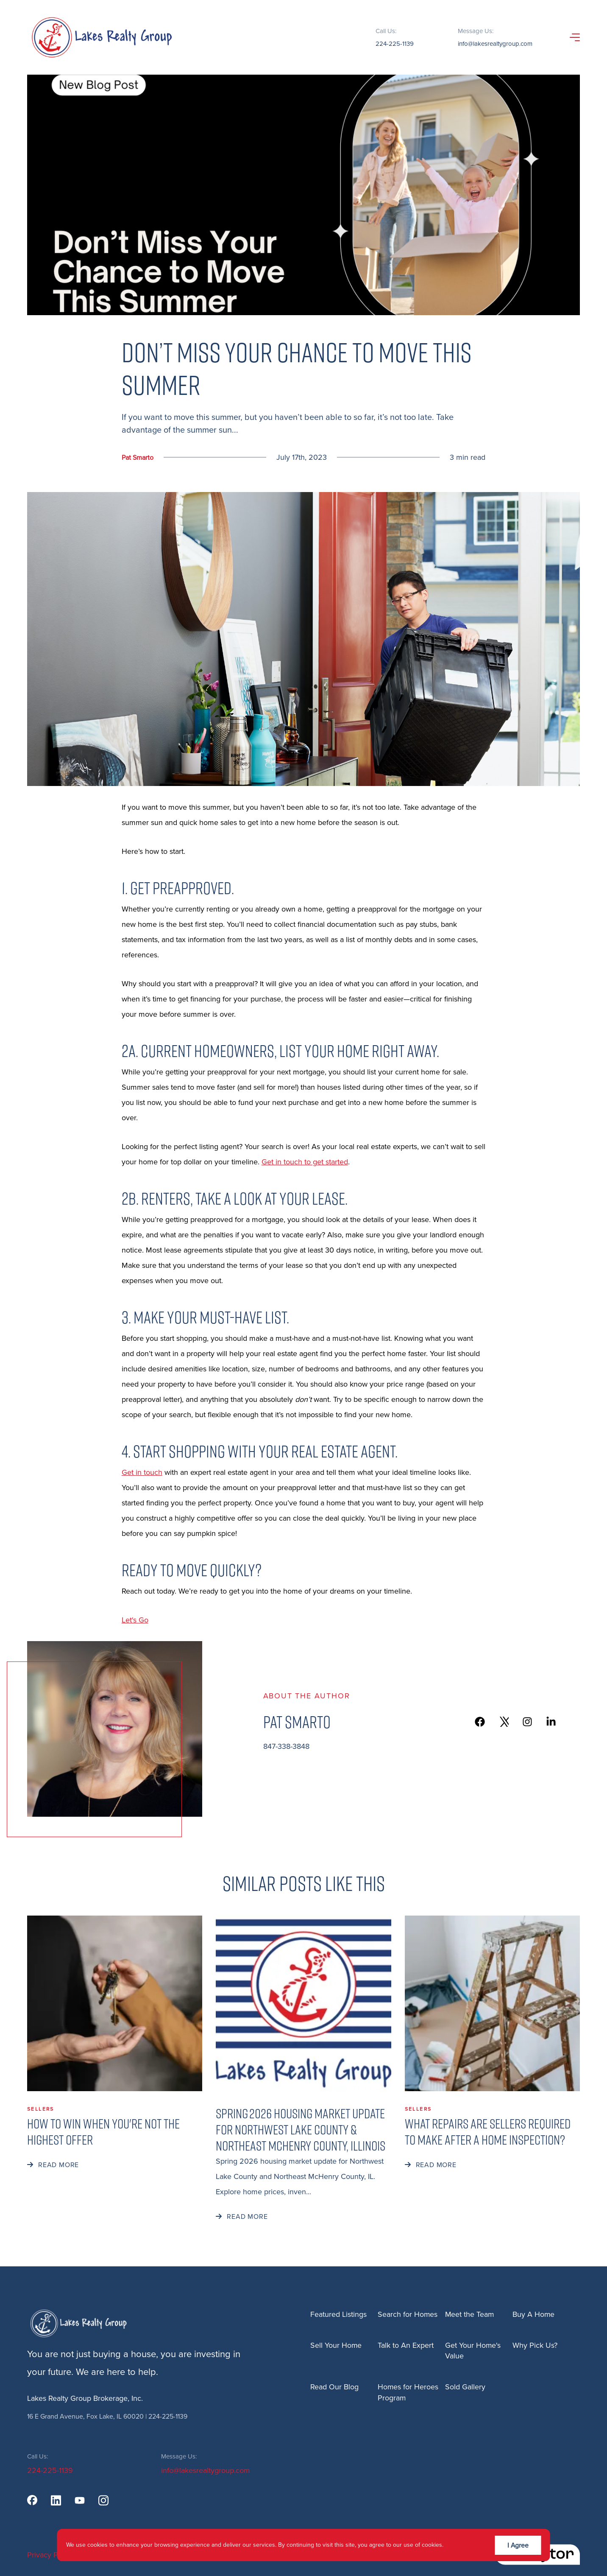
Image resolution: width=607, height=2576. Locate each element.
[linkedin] (56, 2500)
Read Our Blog (334, 2386)
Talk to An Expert (406, 2345)
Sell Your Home (336, 2345)
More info (458, 2545)
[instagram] (103, 2500)
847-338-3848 (286, 1746)
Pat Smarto (137, 457)
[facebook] (32, 2500)
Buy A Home (533, 2314)
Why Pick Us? (534, 2345)
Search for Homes (408, 2314)
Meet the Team (470, 2314)
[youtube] (80, 2500)
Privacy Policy (50, 2554)
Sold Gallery (465, 2386)
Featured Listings (338, 2314)
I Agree (518, 2545)
